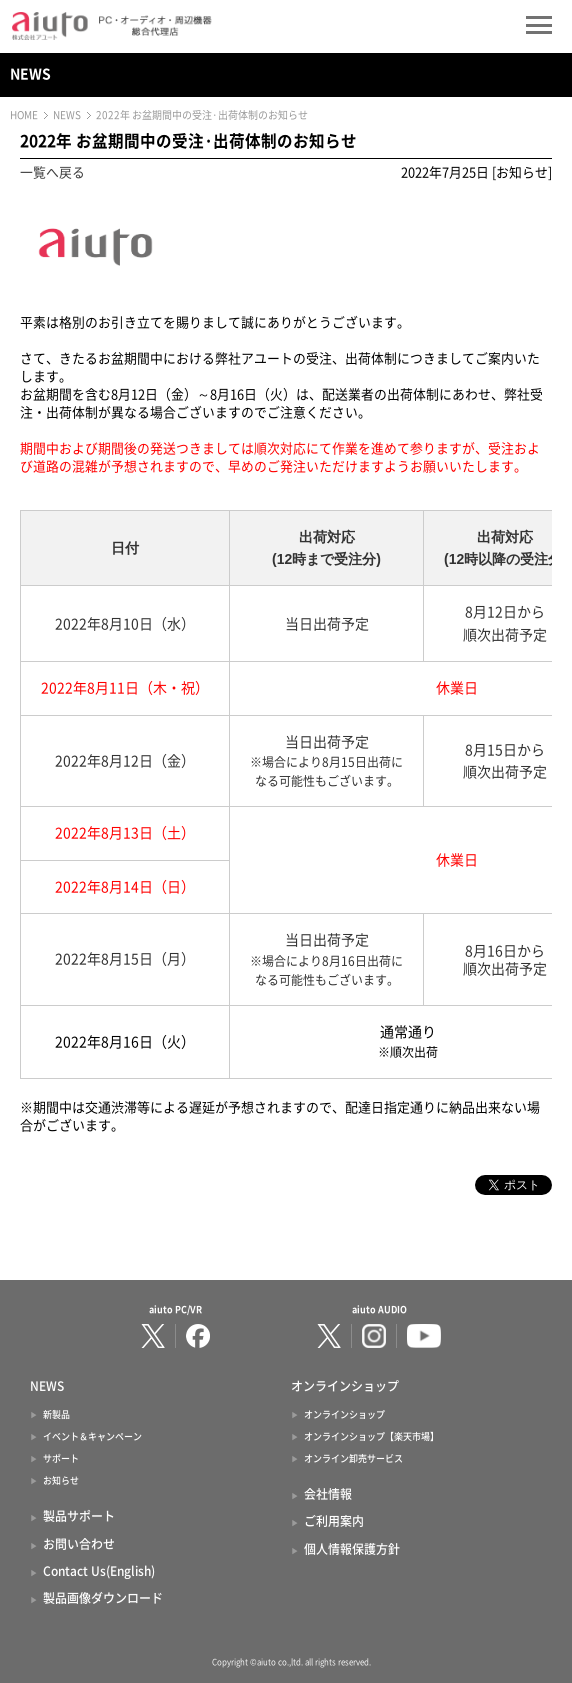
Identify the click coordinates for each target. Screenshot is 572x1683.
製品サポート (79, 1516)
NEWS (30, 74)
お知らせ (61, 1480)
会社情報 (328, 1494)
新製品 (56, 1414)
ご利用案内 (334, 1521)
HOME (24, 115)
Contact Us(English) (99, 1571)
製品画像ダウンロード (103, 1598)
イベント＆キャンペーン (92, 1436)
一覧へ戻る (52, 172)
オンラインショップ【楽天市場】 (371, 1436)
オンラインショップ (344, 1414)
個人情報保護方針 (352, 1549)
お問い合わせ (79, 1544)
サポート (61, 1458)
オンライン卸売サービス (353, 1458)
